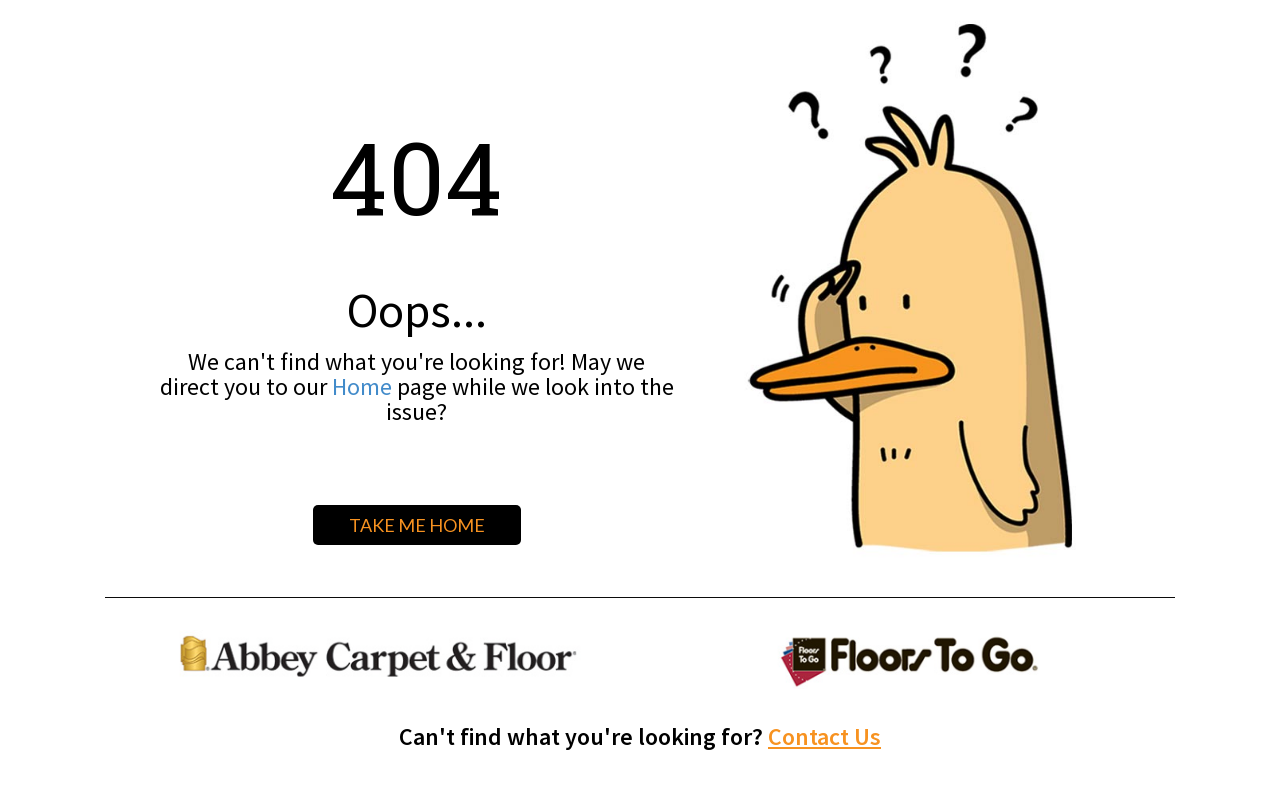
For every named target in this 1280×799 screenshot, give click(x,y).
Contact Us (824, 736)
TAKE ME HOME (417, 525)
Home (362, 386)
